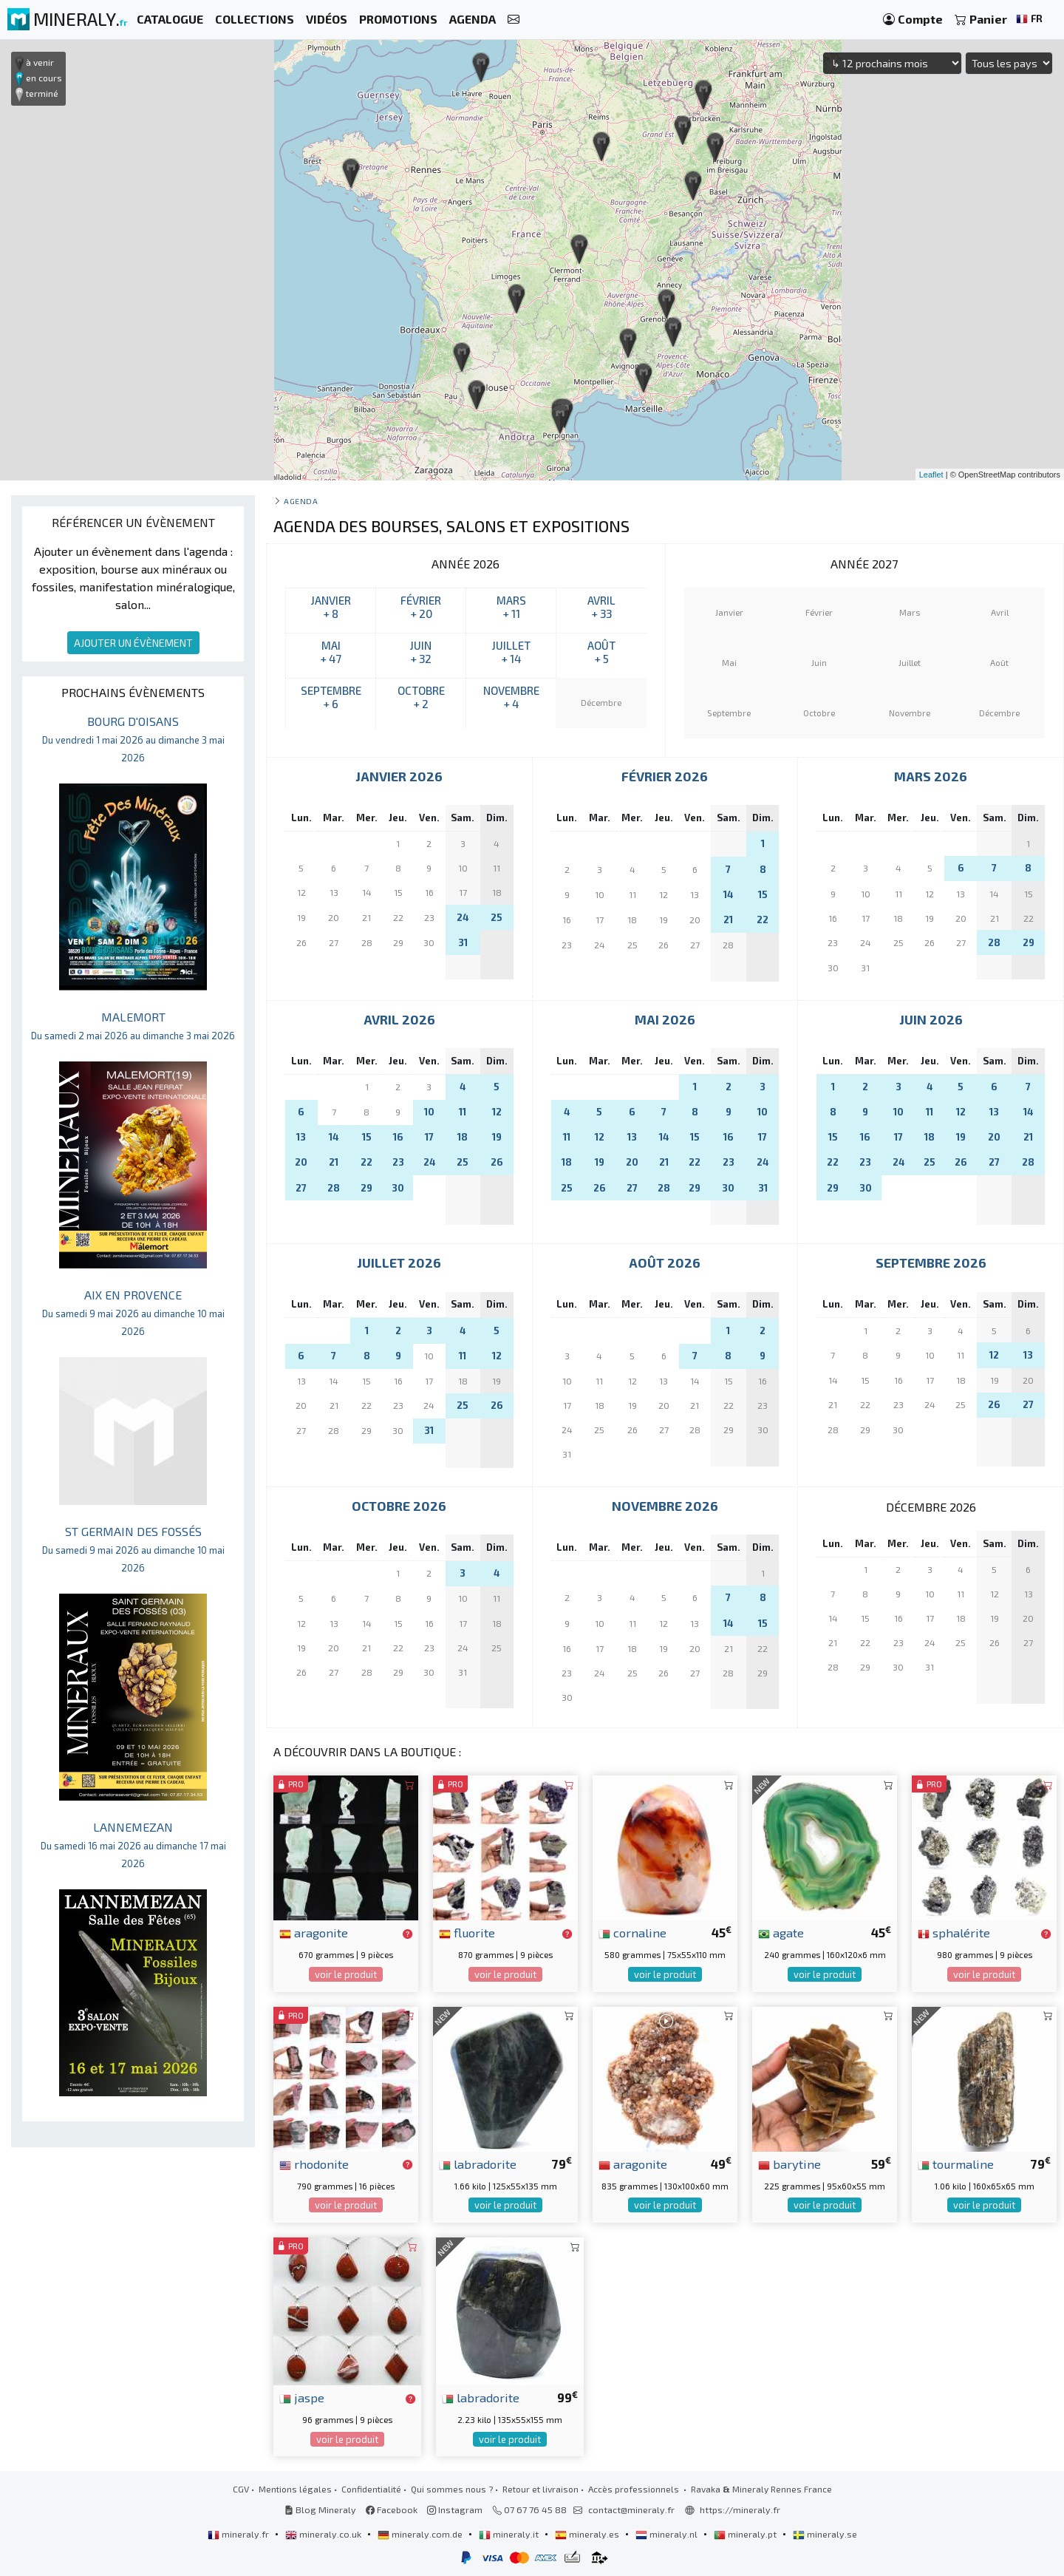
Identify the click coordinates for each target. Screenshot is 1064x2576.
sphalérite (954, 1932)
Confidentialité (371, 2489)
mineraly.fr (239, 2534)
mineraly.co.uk (324, 2534)
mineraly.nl (667, 2534)
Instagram (454, 2509)
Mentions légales (295, 2489)
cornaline (632, 1932)
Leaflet (931, 474)
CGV (241, 2489)
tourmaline (956, 2163)
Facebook (391, 2509)
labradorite (477, 2163)
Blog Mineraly (320, 2509)
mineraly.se (825, 2534)
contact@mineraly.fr (631, 2509)
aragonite (313, 1932)
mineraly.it (510, 2534)
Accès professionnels (634, 2489)
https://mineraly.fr (740, 2509)
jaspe (301, 2397)
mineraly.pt (746, 2534)
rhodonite (314, 2163)
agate (781, 1932)
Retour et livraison (540, 2489)
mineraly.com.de (421, 2534)
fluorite (467, 1932)
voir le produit (346, 1974)
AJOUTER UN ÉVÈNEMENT (133, 642)
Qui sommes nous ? (452, 2489)
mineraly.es (588, 2534)
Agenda (301, 501)
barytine (789, 2163)
